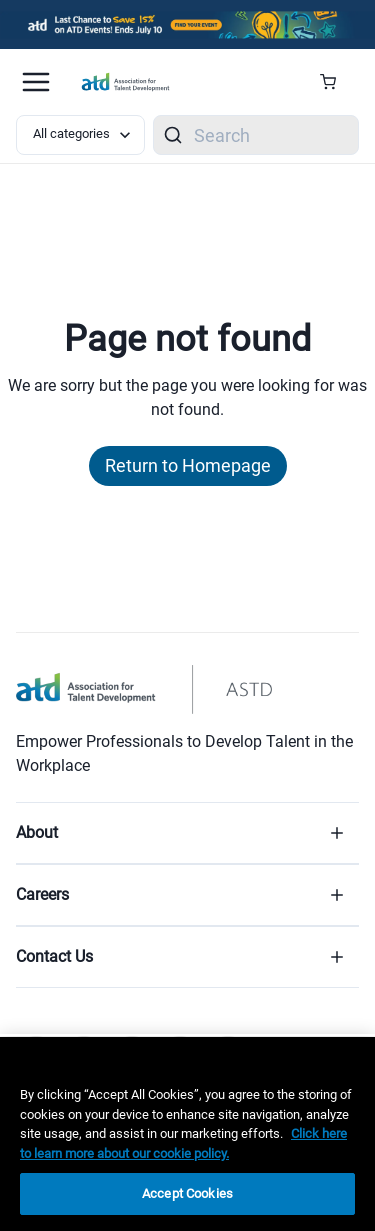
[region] (187, 1134)
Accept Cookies (187, 1193)
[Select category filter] (80, 135)
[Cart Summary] (335, 82)
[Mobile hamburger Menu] (36, 82)
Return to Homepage (188, 465)
